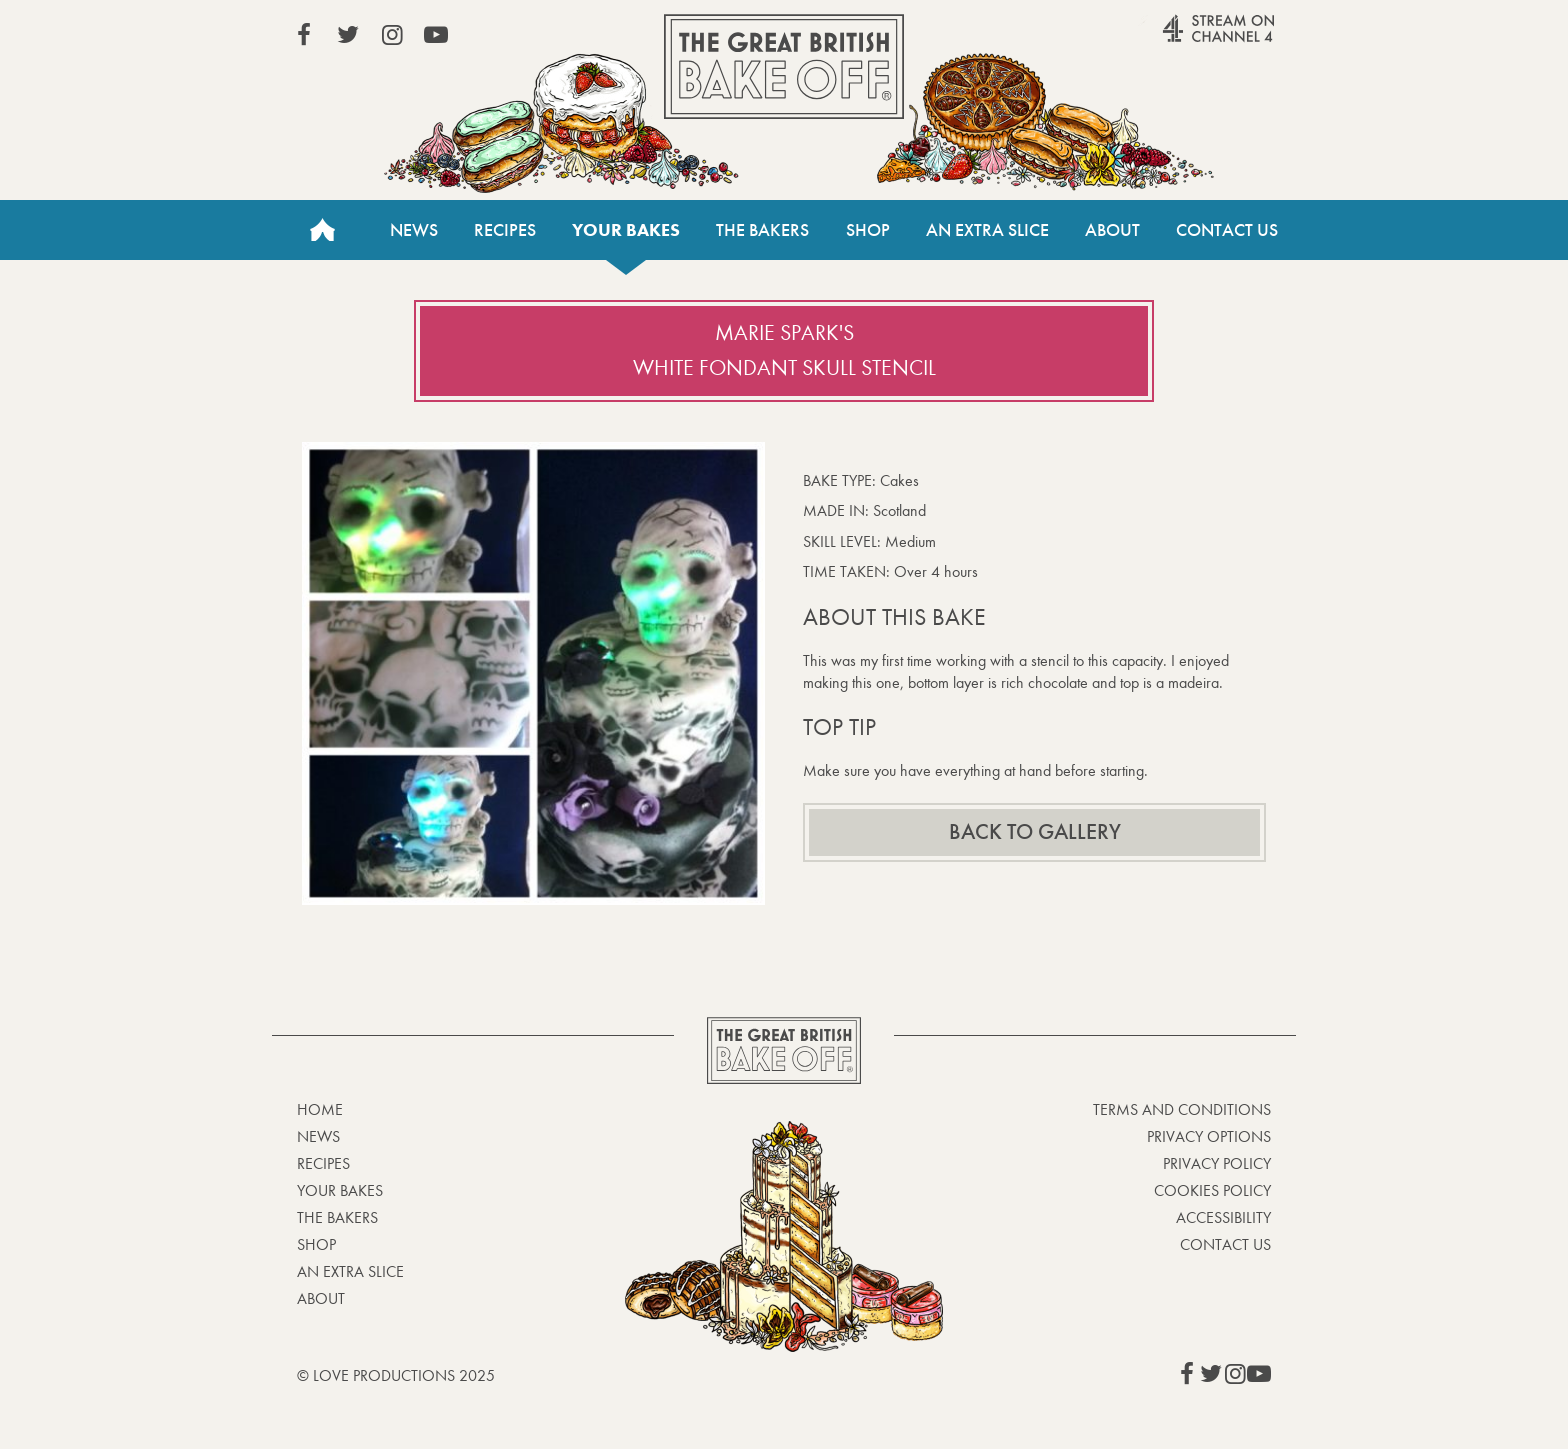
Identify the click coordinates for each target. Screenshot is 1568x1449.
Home (322, 230)
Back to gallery (1035, 832)
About (1112, 230)
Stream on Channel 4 (1180, 39)
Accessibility (1223, 1217)
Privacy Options (1209, 1136)
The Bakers (762, 230)
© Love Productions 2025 (396, 1375)
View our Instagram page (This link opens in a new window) (392, 35)
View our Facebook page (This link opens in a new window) (304, 35)
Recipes (505, 230)
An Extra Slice (987, 230)
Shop (868, 230)
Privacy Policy (1217, 1163)
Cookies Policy (1212, 1190)
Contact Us (1227, 230)
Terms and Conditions (1182, 1109)
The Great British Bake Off (784, 66)
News (414, 230)
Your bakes (626, 230)
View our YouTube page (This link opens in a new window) (436, 35)
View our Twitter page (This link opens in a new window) (348, 35)
